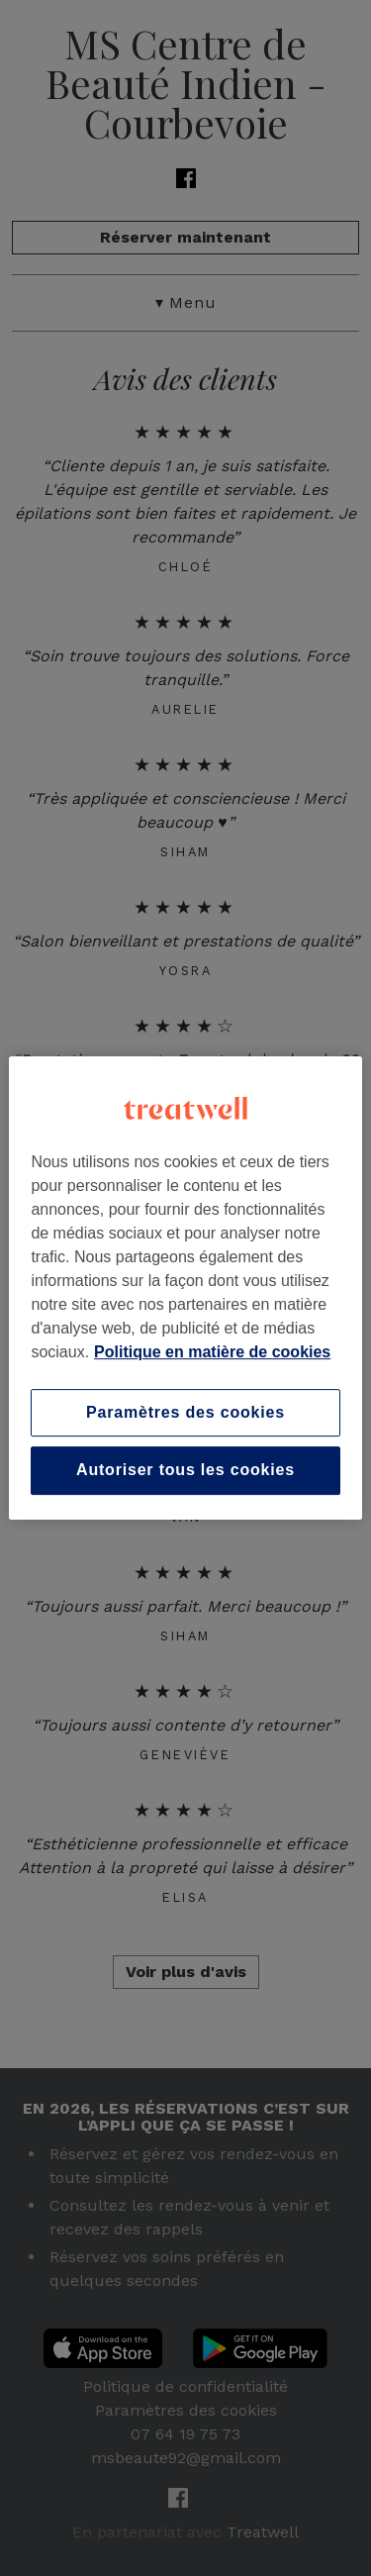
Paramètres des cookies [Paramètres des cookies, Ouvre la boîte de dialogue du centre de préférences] (185, 1412)
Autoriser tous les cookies (185, 1470)
